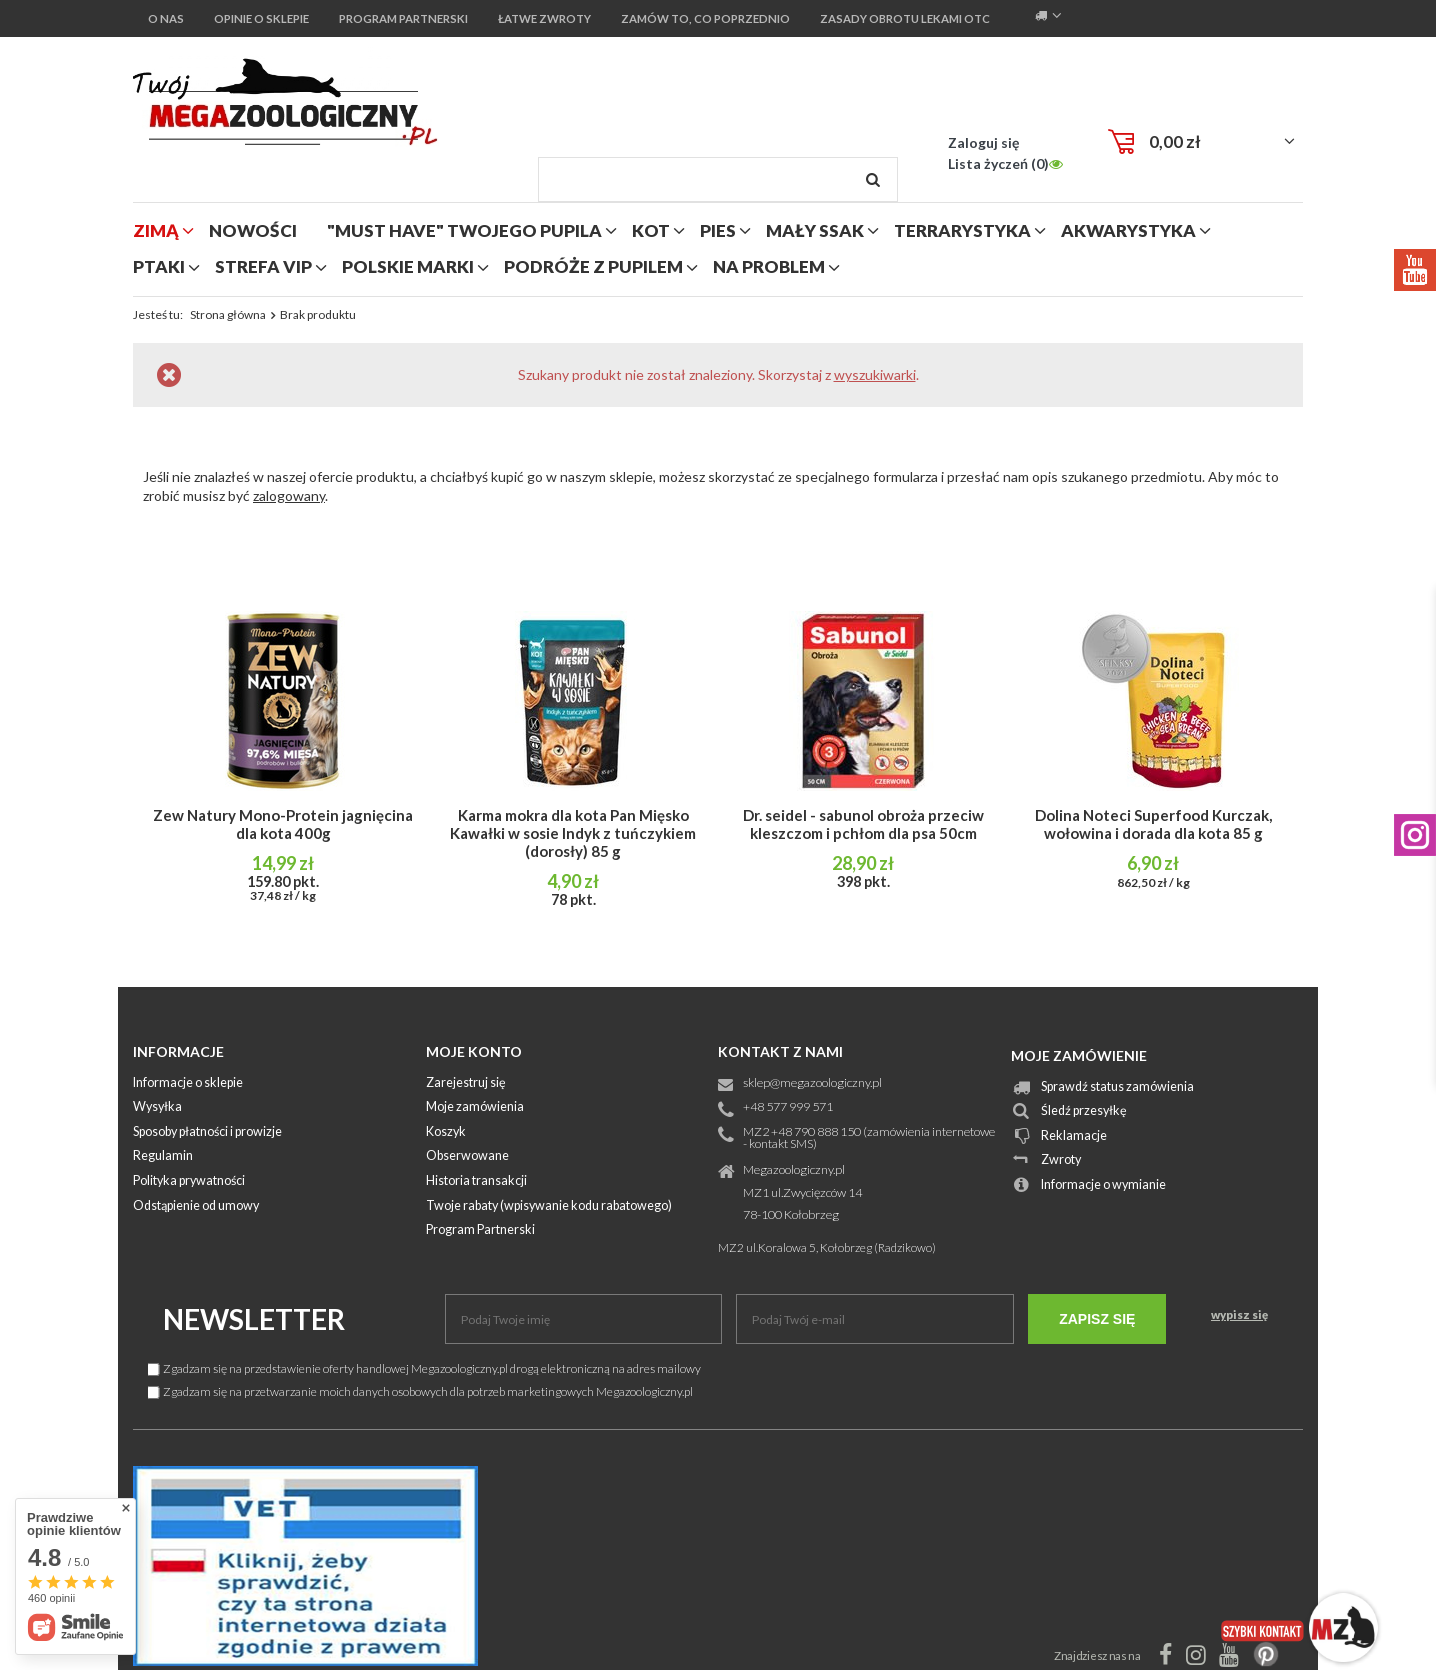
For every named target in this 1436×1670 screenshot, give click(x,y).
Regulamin (163, 1156)
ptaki (159, 266)
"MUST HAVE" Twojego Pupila (464, 230)
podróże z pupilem (593, 266)
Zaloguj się (983, 142)
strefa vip (263, 266)
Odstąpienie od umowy (196, 1206)
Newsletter (254, 1319)
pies (718, 230)
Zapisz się (1097, 1319)
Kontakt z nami (780, 1051)
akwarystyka (1128, 230)
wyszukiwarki (875, 374)
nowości (253, 230)
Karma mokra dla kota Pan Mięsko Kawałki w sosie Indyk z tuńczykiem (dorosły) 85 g (573, 833)
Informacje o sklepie (188, 1083)
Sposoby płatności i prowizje (207, 1132)
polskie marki (408, 266)
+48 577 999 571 (788, 1107)
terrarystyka (962, 230)
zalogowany (289, 495)
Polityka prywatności (189, 1181)
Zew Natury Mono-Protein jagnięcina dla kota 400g (283, 824)
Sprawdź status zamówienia (1117, 1087)
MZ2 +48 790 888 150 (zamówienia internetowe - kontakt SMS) (869, 1139)
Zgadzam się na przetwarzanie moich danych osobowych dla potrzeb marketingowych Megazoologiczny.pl (420, 1391)
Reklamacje (1074, 1136)
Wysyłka (157, 1107)
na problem (769, 266)
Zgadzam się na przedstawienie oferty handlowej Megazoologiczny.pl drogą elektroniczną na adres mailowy (424, 1368)
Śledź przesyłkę (1084, 1111)
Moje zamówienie (1079, 1055)
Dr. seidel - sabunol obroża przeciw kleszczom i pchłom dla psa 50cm (863, 824)
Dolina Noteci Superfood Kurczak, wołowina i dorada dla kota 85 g (1153, 824)
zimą (156, 230)
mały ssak (815, 230)
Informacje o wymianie (1103, 1185)
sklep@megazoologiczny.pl (812, 1083)
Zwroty (1061, 1160)
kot (651, 230)
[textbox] (718, 179)
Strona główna (228, 314)
